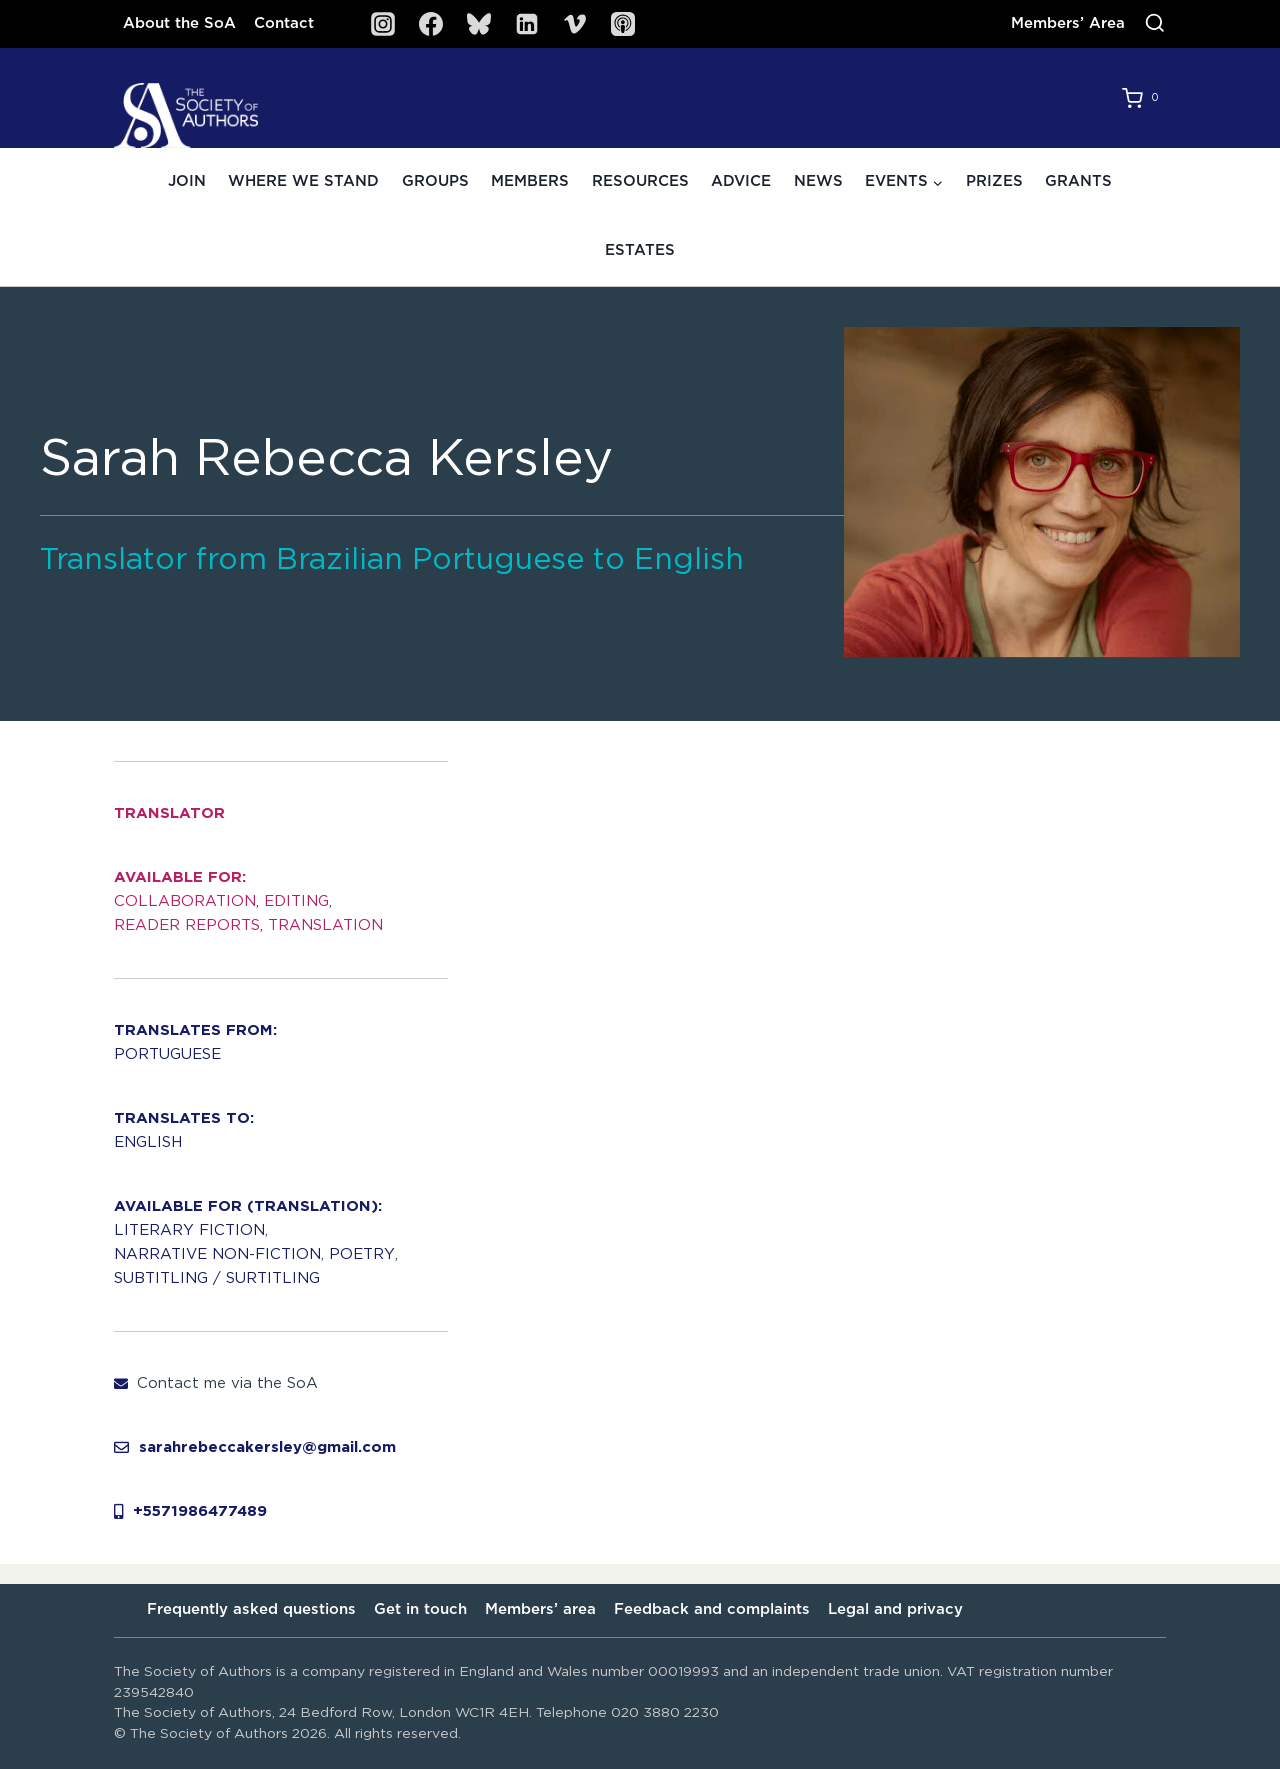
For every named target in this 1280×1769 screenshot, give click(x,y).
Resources (640, 181)
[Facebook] (431, 24)
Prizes (994, 181)
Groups (435, 181)
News (818, 181)
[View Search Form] (1155, 24)
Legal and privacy (895, 1609)
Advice (741, 181)
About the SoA (179, 23)
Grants (1078, 181)
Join (187, 181)
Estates (640, 250)
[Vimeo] (575, 24)
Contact (284, 23)
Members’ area (540, 1609)
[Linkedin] (527, 24)
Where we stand (303, 181)
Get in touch (420, 1609)
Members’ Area (1068, 23)
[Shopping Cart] (1144, 98)
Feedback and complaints (712, 1609)
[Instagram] (383, 24)
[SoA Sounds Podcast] (623, 24)
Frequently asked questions (251, 1609)
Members (530, 181)
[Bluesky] (479, 24)
